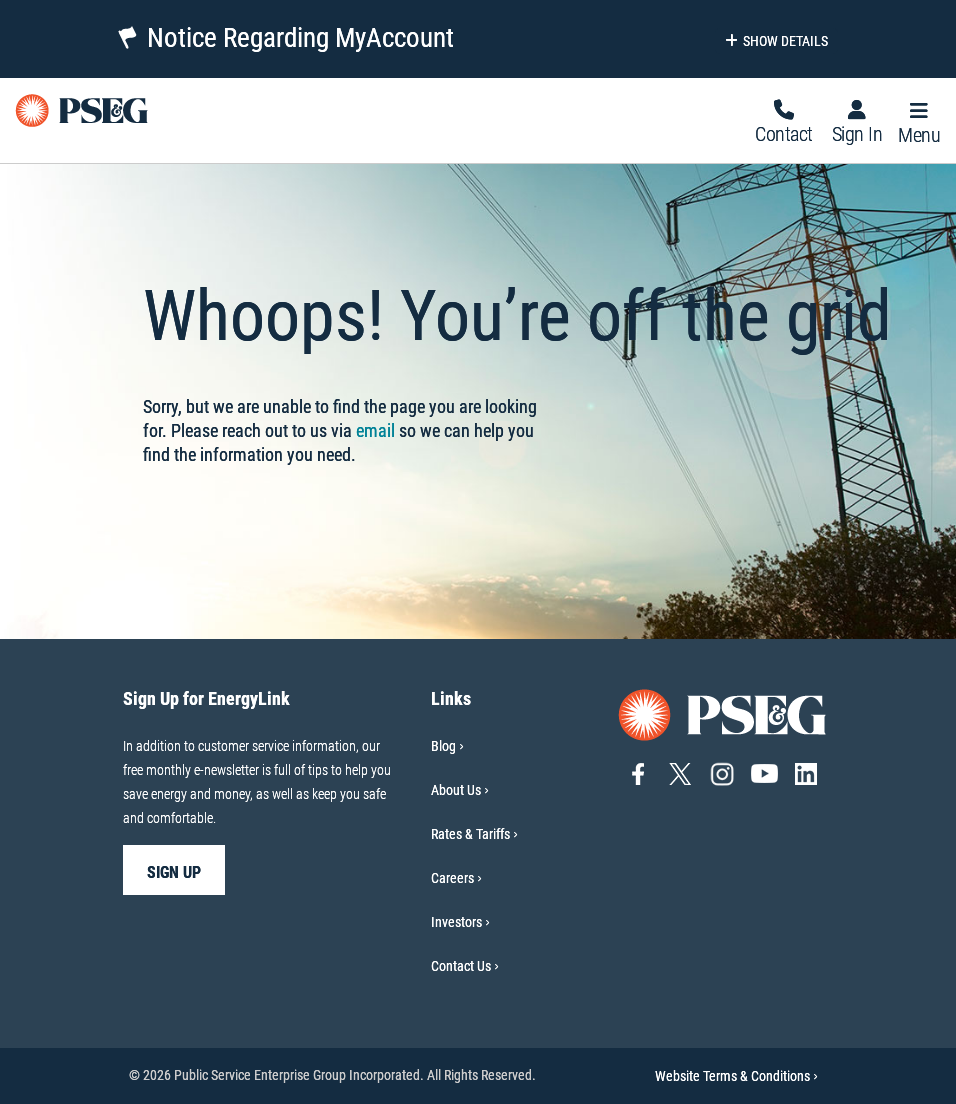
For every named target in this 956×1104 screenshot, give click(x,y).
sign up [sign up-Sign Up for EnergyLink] (174, 872)
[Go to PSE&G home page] (723, 713)
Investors (456, 922)
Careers (452, 878)
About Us (456, 790)
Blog (443, 746)
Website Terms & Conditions (736, 1076)
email (375, 430)
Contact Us (461, 966)
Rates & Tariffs (470, 834)
